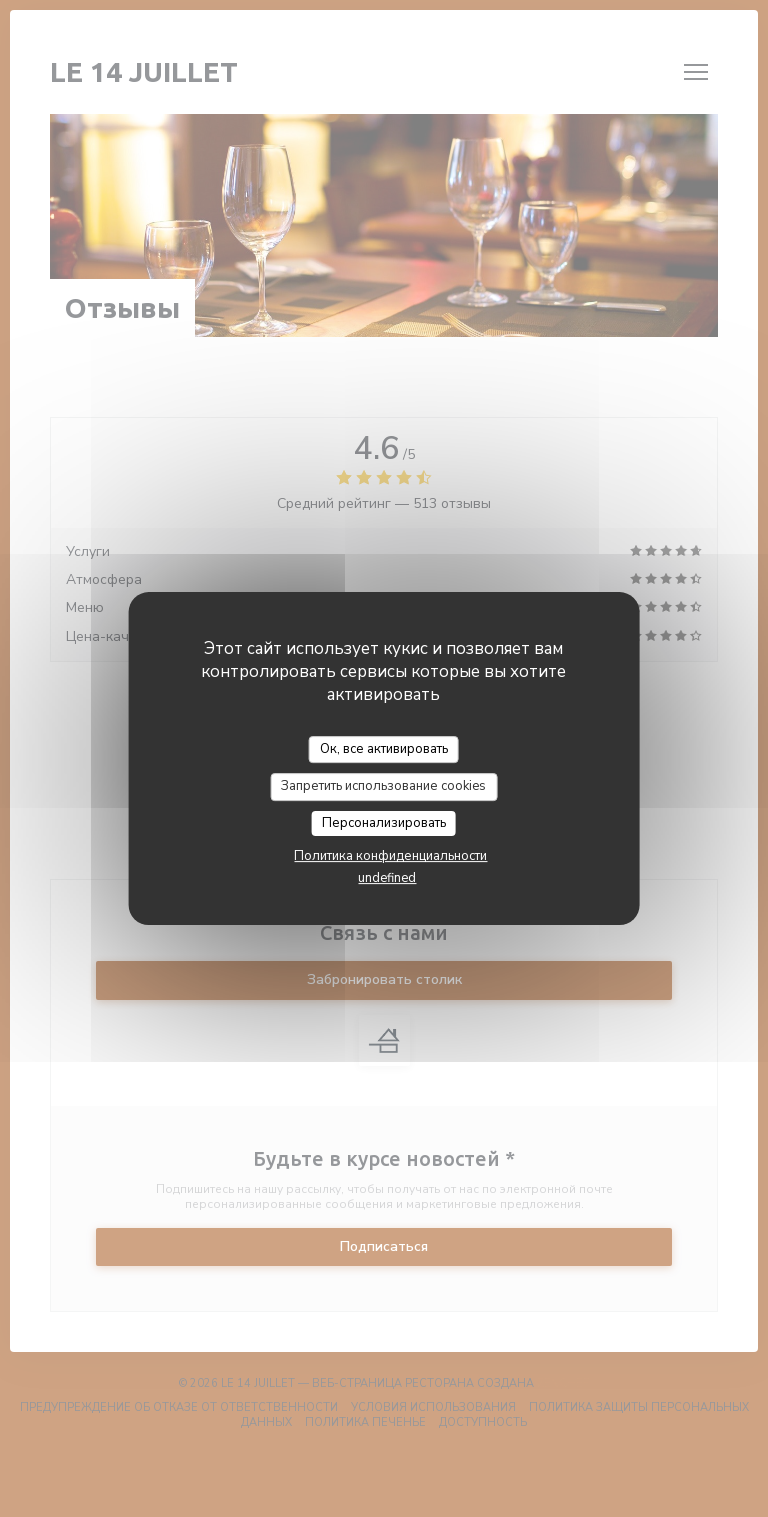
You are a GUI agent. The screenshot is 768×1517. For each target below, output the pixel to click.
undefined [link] (387, 878)
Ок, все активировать (384, 749)
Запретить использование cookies (383, 786)
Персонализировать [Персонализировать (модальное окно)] (384, 823)
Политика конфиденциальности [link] (390, 856)
